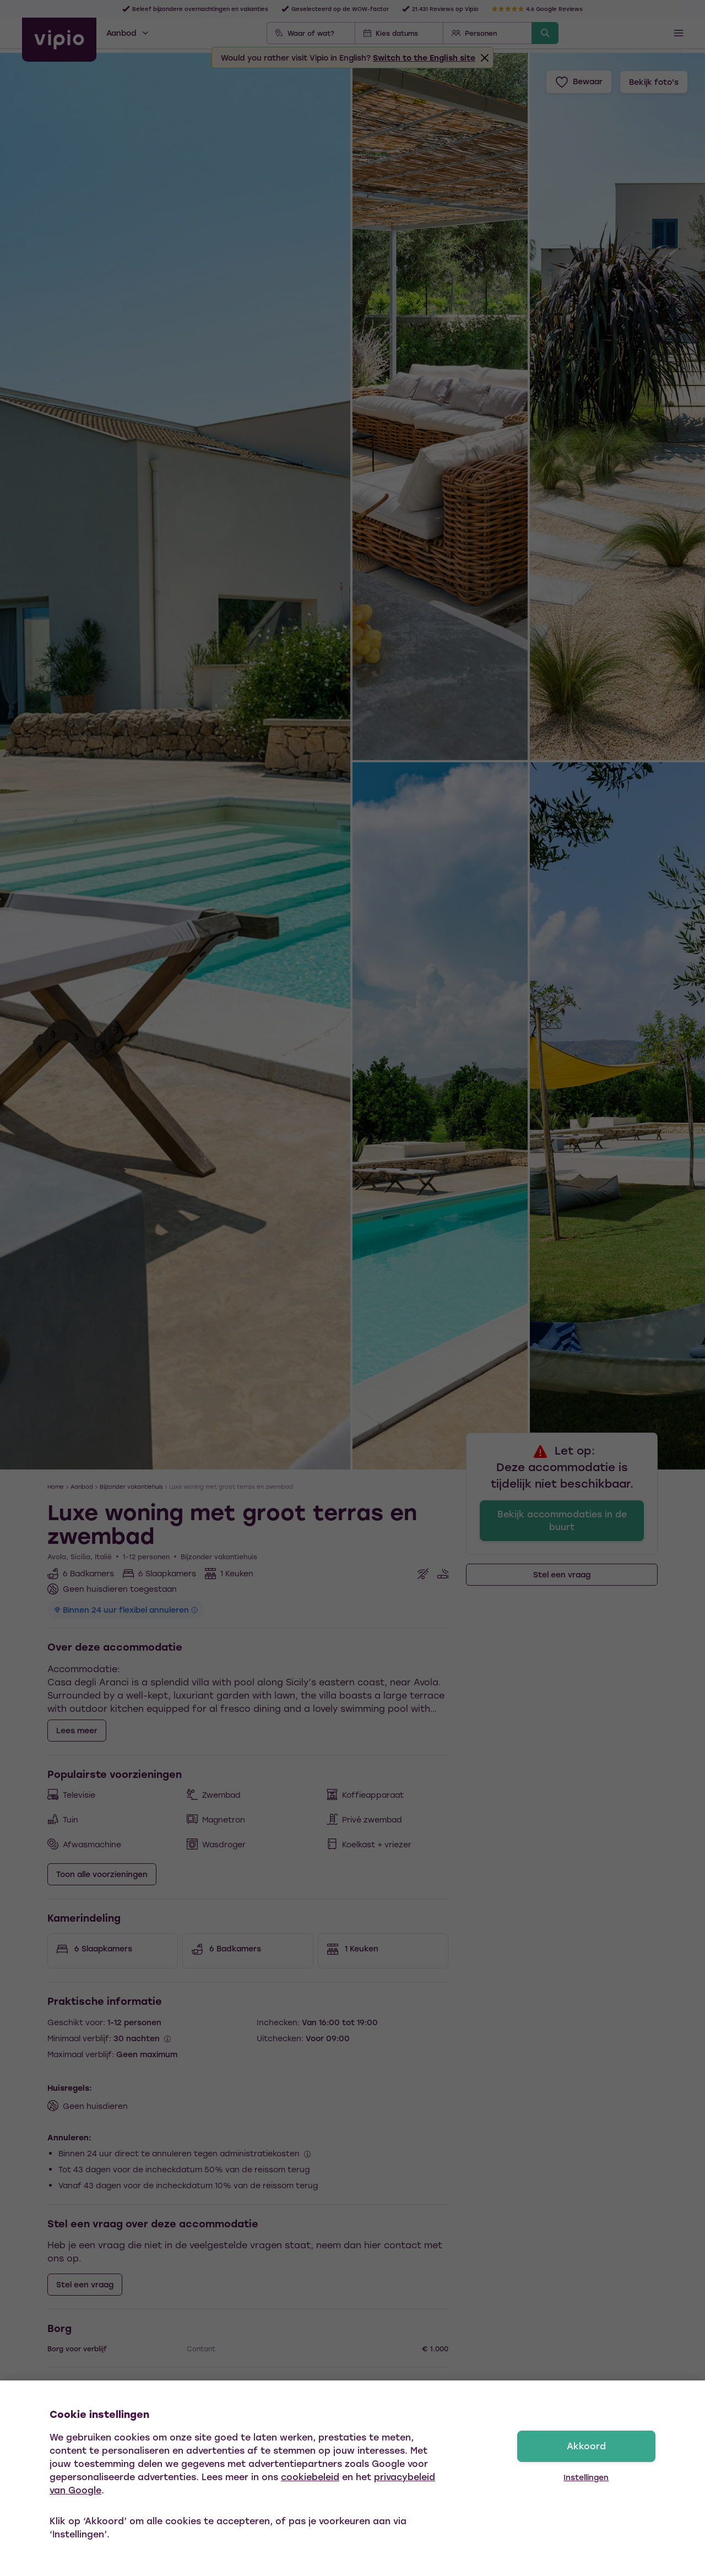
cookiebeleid (310, 2476)
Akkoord (586, 2446)
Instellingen (586, 2477)
